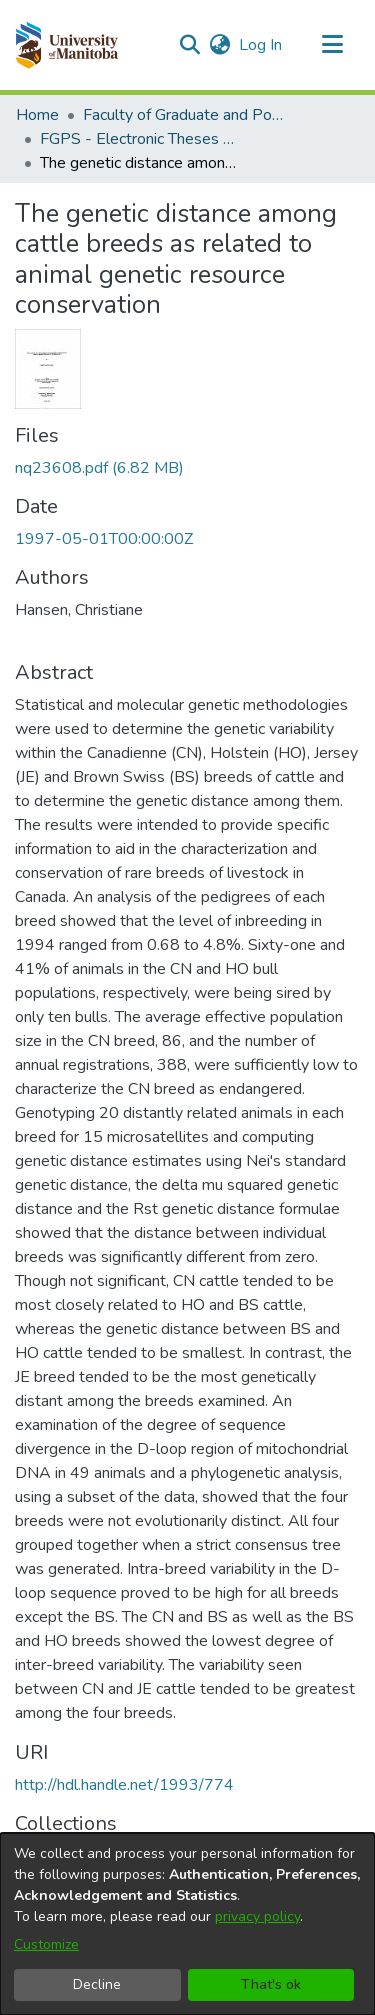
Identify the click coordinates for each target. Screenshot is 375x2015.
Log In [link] (261, 45)
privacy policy (257, 1916)
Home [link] (37, 115)
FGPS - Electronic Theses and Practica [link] (140, 139)
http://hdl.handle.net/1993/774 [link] (124, 1785)
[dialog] (187, 1924)
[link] (99, 468)
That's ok (271, 1984)
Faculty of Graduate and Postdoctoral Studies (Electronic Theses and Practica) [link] (183, 115)
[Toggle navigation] (332, 45)
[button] (66, 45)
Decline (97, 1984)
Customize (46, 1944)
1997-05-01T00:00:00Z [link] (104, 539)
